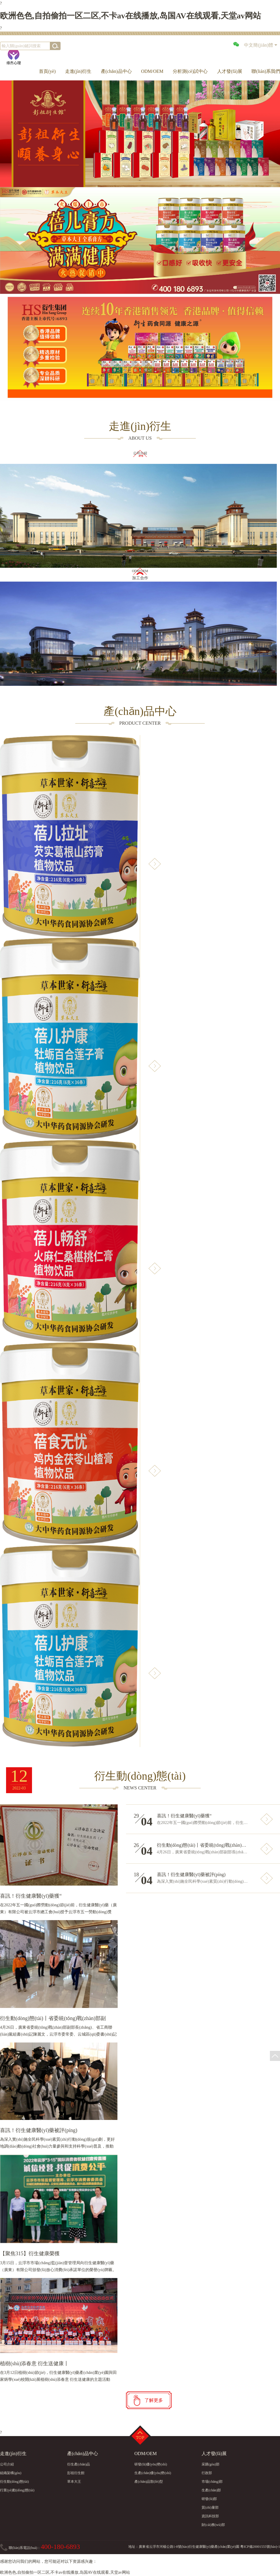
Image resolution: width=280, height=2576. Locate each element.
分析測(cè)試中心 (190, 71)
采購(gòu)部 (210, 2464)
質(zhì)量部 (210, 2507)
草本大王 (74, 2482)
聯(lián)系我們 (265, 71)
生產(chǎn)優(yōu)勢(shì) (152, 2473)
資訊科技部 (210, 2516)
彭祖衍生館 (75, 2473)
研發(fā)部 (209, 2499)
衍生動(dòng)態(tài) (14, 2482)
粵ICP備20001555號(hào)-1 (260, 2547)
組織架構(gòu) (10, 2473)
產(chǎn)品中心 (116, 71)
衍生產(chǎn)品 (78, 2464)
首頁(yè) (47, 71)
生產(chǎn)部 (211, 2490)
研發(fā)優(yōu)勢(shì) (150, 2464)
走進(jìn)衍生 (78, 71)
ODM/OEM (152, 71)
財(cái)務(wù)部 (213, 2525)
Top (140, 2436)
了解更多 (153, 2400)
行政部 (207, 2473)
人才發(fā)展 (229, 71)
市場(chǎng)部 (212, 2482)
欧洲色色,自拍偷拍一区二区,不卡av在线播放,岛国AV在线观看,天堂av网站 (130, 15)
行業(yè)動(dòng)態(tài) (17, 2490)
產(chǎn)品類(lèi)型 (148, 2482)
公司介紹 (7, 2464)
